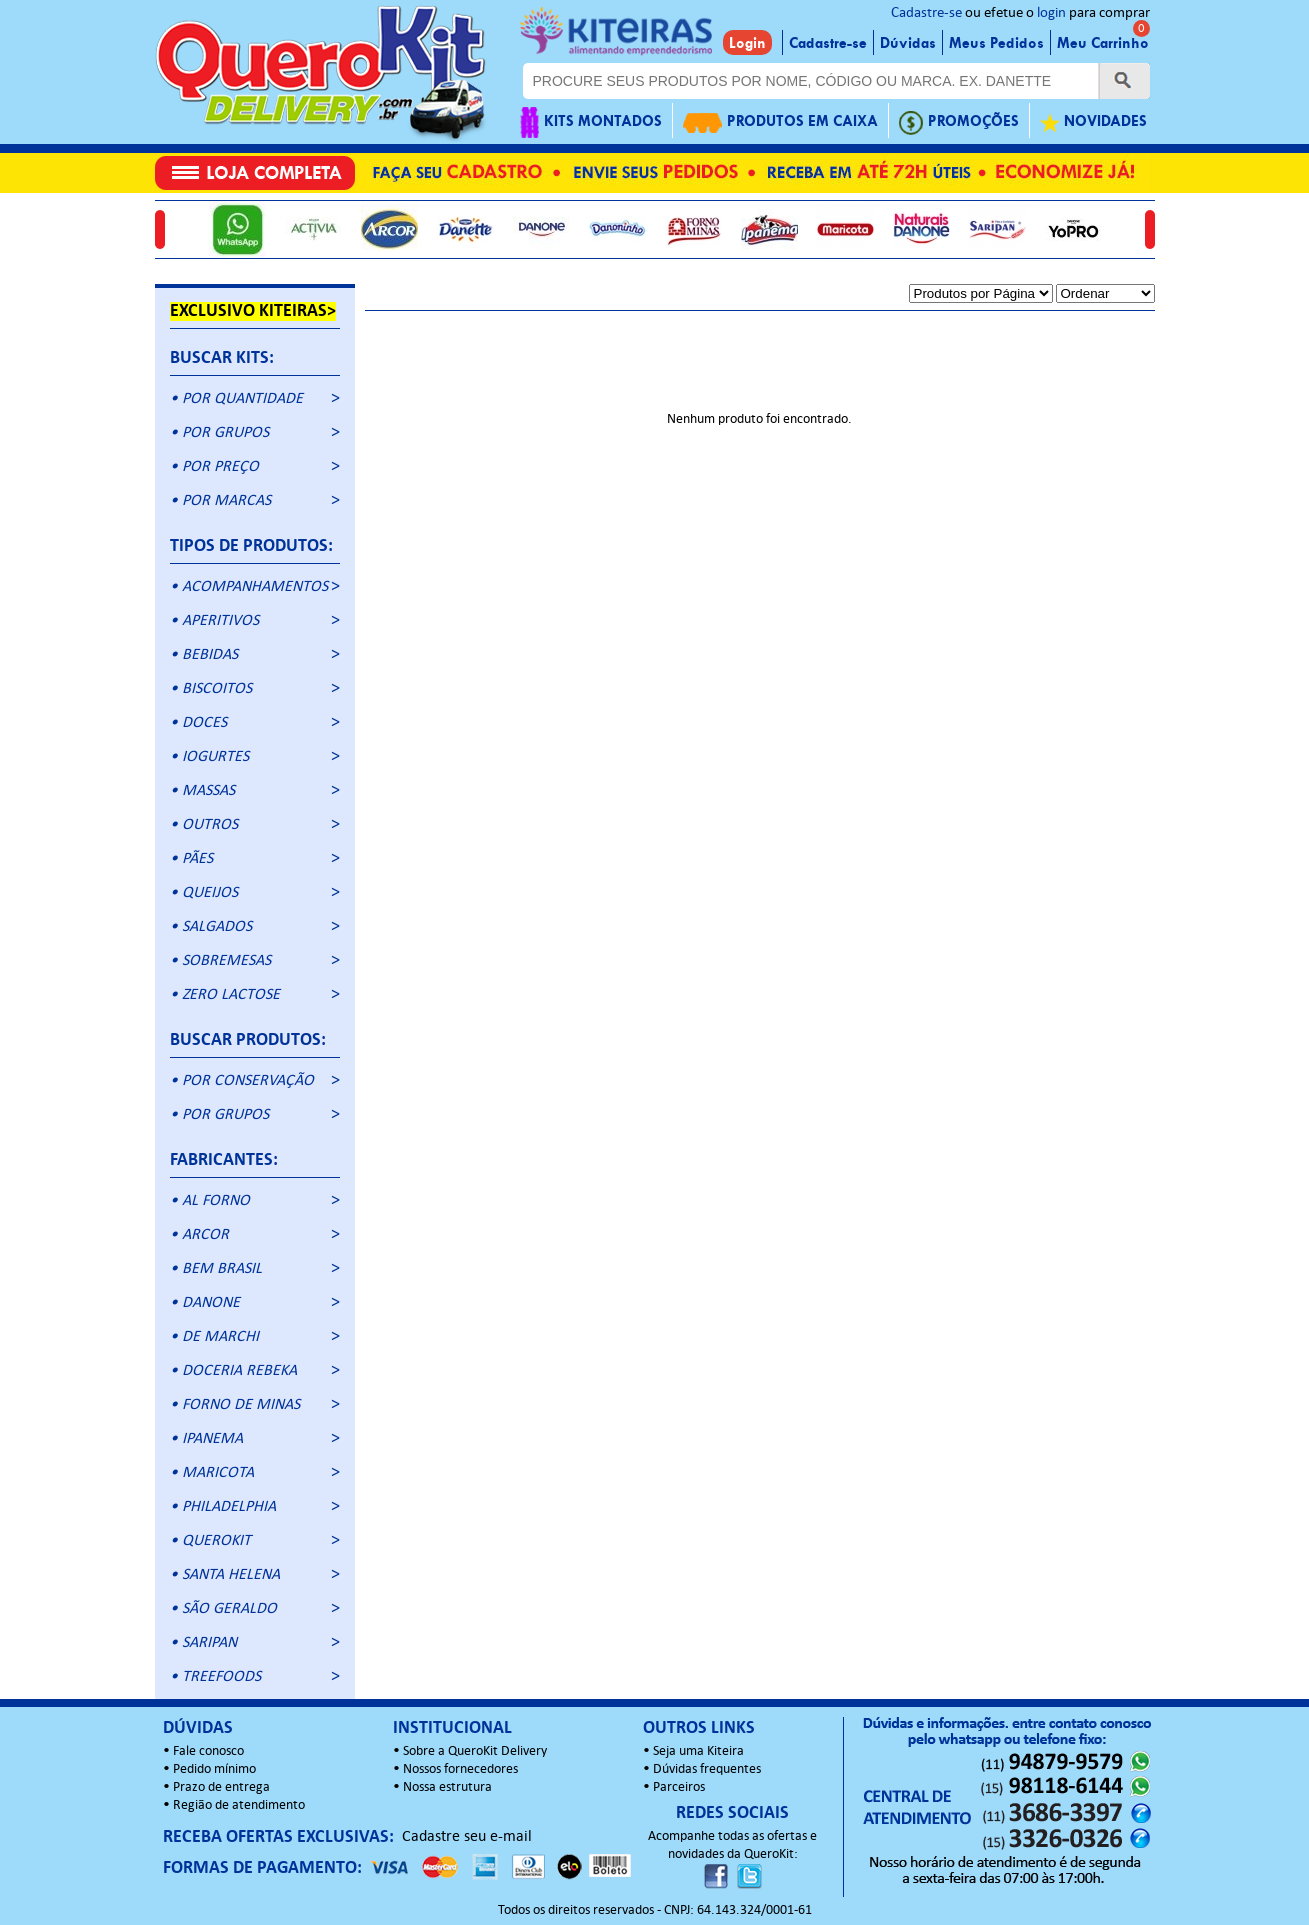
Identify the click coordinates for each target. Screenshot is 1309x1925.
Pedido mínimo (214, 1769)
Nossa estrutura (447, 1787)
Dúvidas (908, 43)
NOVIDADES (1093, 122)
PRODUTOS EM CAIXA (780, 122)
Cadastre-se (926, 13)
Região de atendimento (239, 1805)
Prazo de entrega (221, 1787)
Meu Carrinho (1103, 43)
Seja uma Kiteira (698, 1751)
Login (747, 43)
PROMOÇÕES (959, 122)
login (1051, 13)
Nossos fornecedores (460, 1769)
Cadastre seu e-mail (467, 1837)
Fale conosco (208, 1751)
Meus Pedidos (996, 43)
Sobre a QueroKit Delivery (475, 1751)
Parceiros (679, 1787)
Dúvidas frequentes (707, 1769)
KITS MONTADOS (591, 122)
